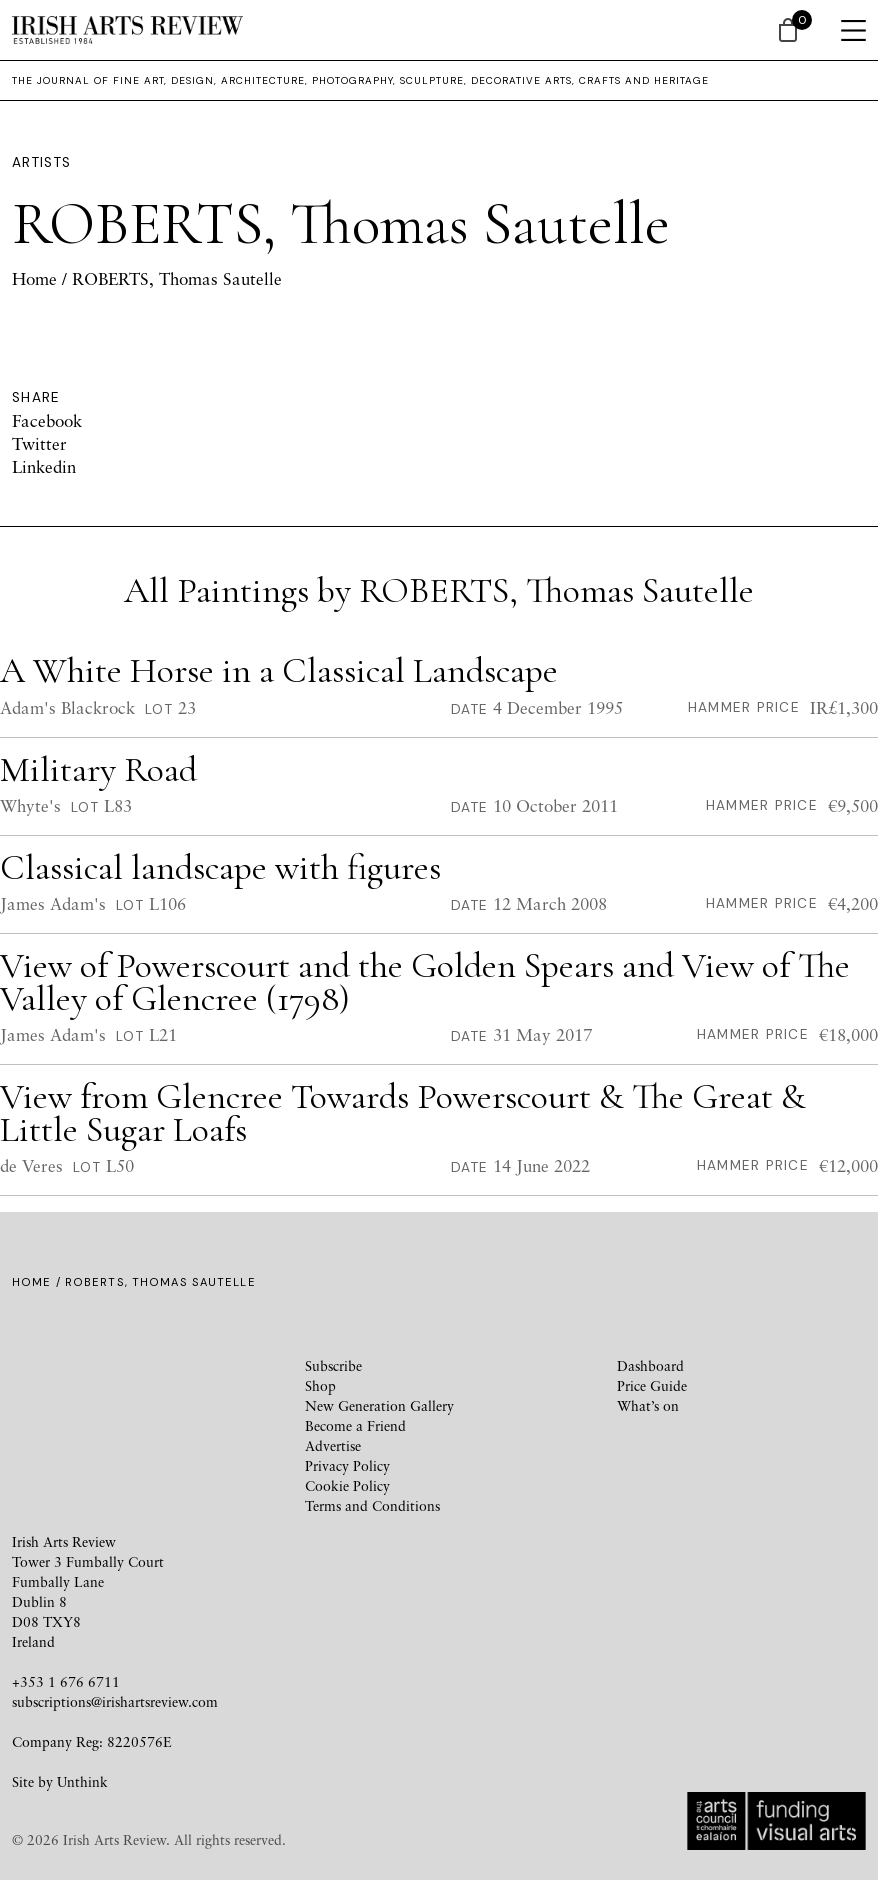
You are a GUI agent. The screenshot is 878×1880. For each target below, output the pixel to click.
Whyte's (30, 805)
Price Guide (652, 1385)
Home (34, 278)
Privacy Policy (347, 1465)
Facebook (47, 420)
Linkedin (44, 466)
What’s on (648, 1405)
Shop (320, 1385)
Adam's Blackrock (67, 707)
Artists (42, 162)
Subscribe (333, 1365)
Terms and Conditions (372, 1505)
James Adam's (53, 904)
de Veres (31, 1165)
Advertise (333, 1445)
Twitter (39, 443)
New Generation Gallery (379, 1405)
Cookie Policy (347, 1485)
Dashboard (650, 1365)
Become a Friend (355, 1425)
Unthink (82, 1781)
